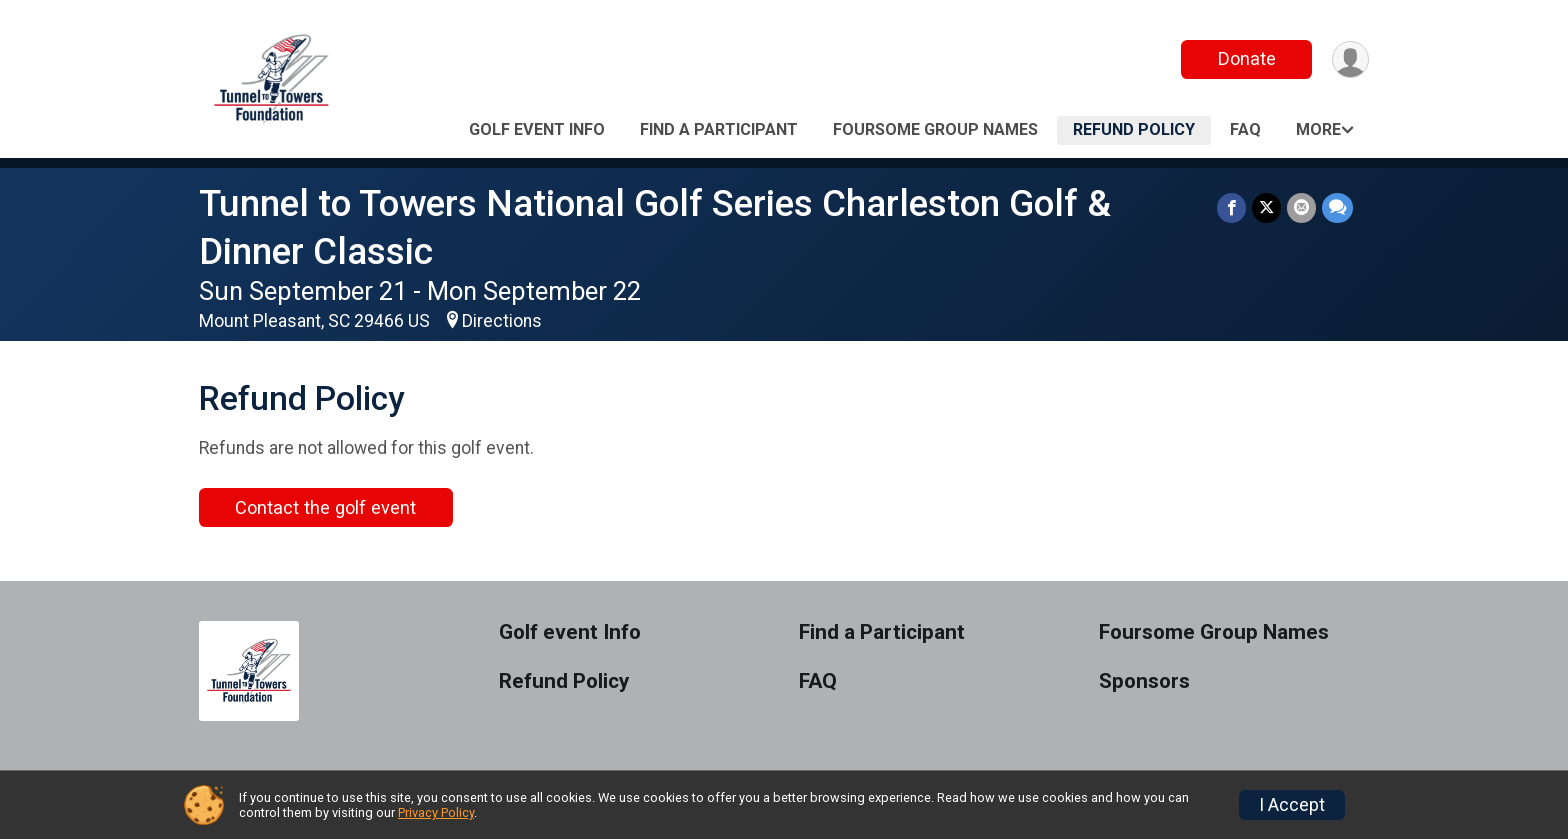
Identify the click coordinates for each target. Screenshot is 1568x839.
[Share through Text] (1337, 207)
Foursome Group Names (935, 129)
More (1318, 129)
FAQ (1245, 129)
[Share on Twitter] (1266, 207)
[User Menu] (1350, 59)
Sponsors (1144, 681)
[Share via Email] (1301, 207)
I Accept (1292, 805)
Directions (502, 321)
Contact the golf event (325, 507)
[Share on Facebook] (1231, 207)
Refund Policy (1134, 129)
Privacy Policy (436, 812)
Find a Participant (719, 129)
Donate (1247, 58)
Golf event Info (537, 129)
